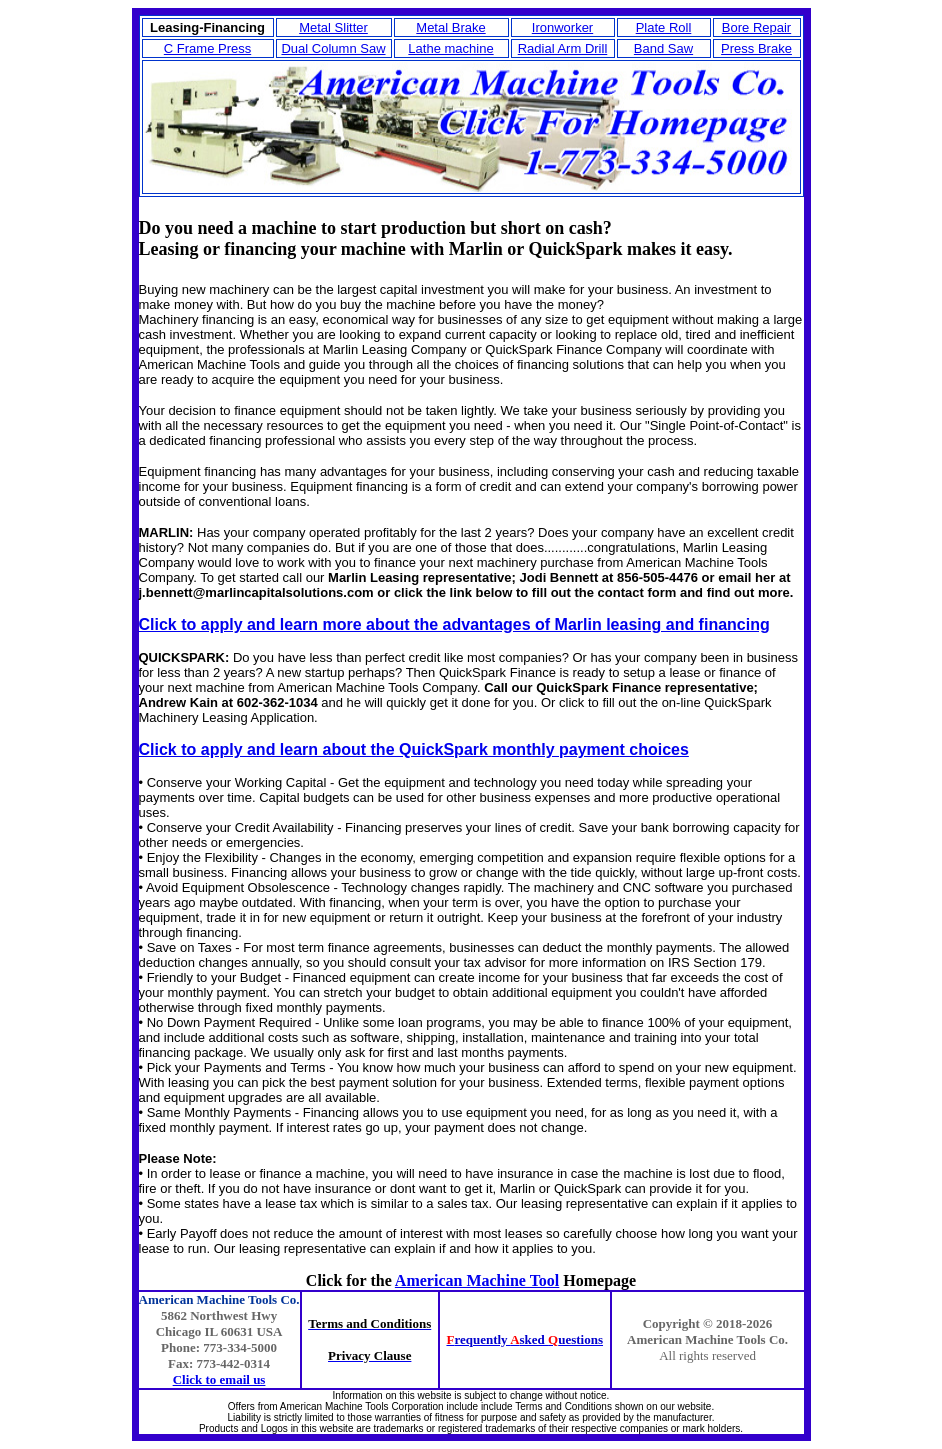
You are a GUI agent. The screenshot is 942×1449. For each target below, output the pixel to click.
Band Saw (663, 48)
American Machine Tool (477, 1280)
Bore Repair (756, 27)
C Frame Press (207, 48)
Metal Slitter (333, 27)
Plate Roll (664, 27)
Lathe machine (450, 48)
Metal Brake (450, 27)
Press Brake (756, 48)
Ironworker (562, 27)
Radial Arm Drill (563, 48)
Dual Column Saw (333, 48)
